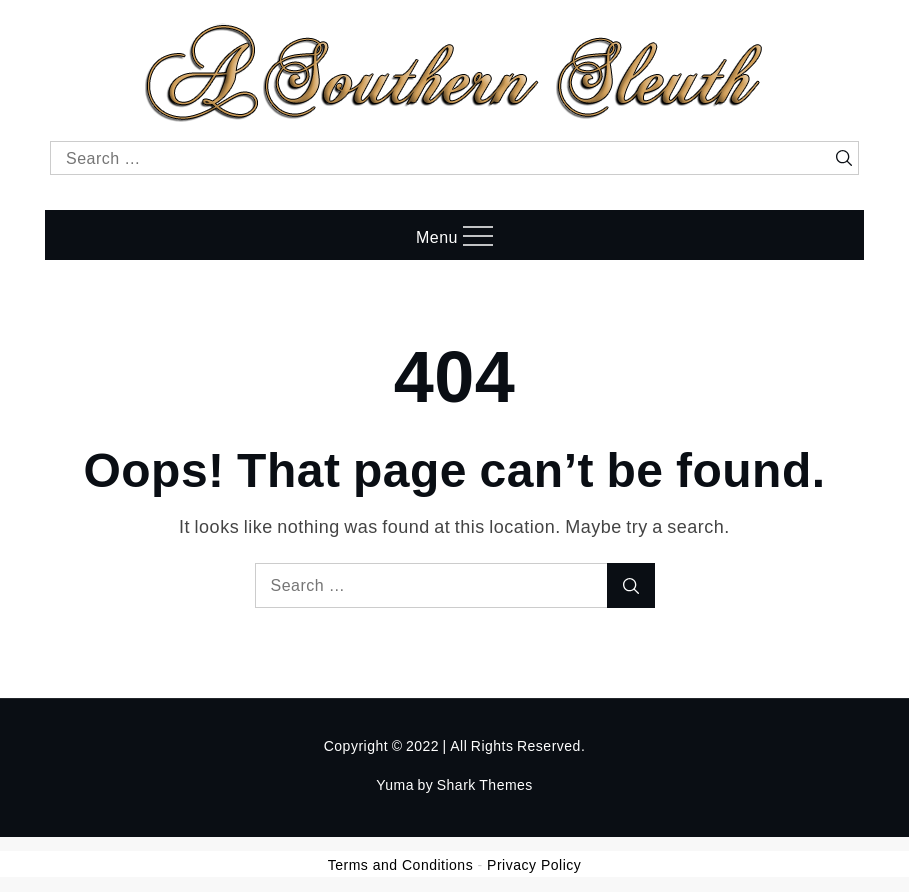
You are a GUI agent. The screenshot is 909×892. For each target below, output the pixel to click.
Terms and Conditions (400, 865)
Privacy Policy (534, 865)
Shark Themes (485, 784)
